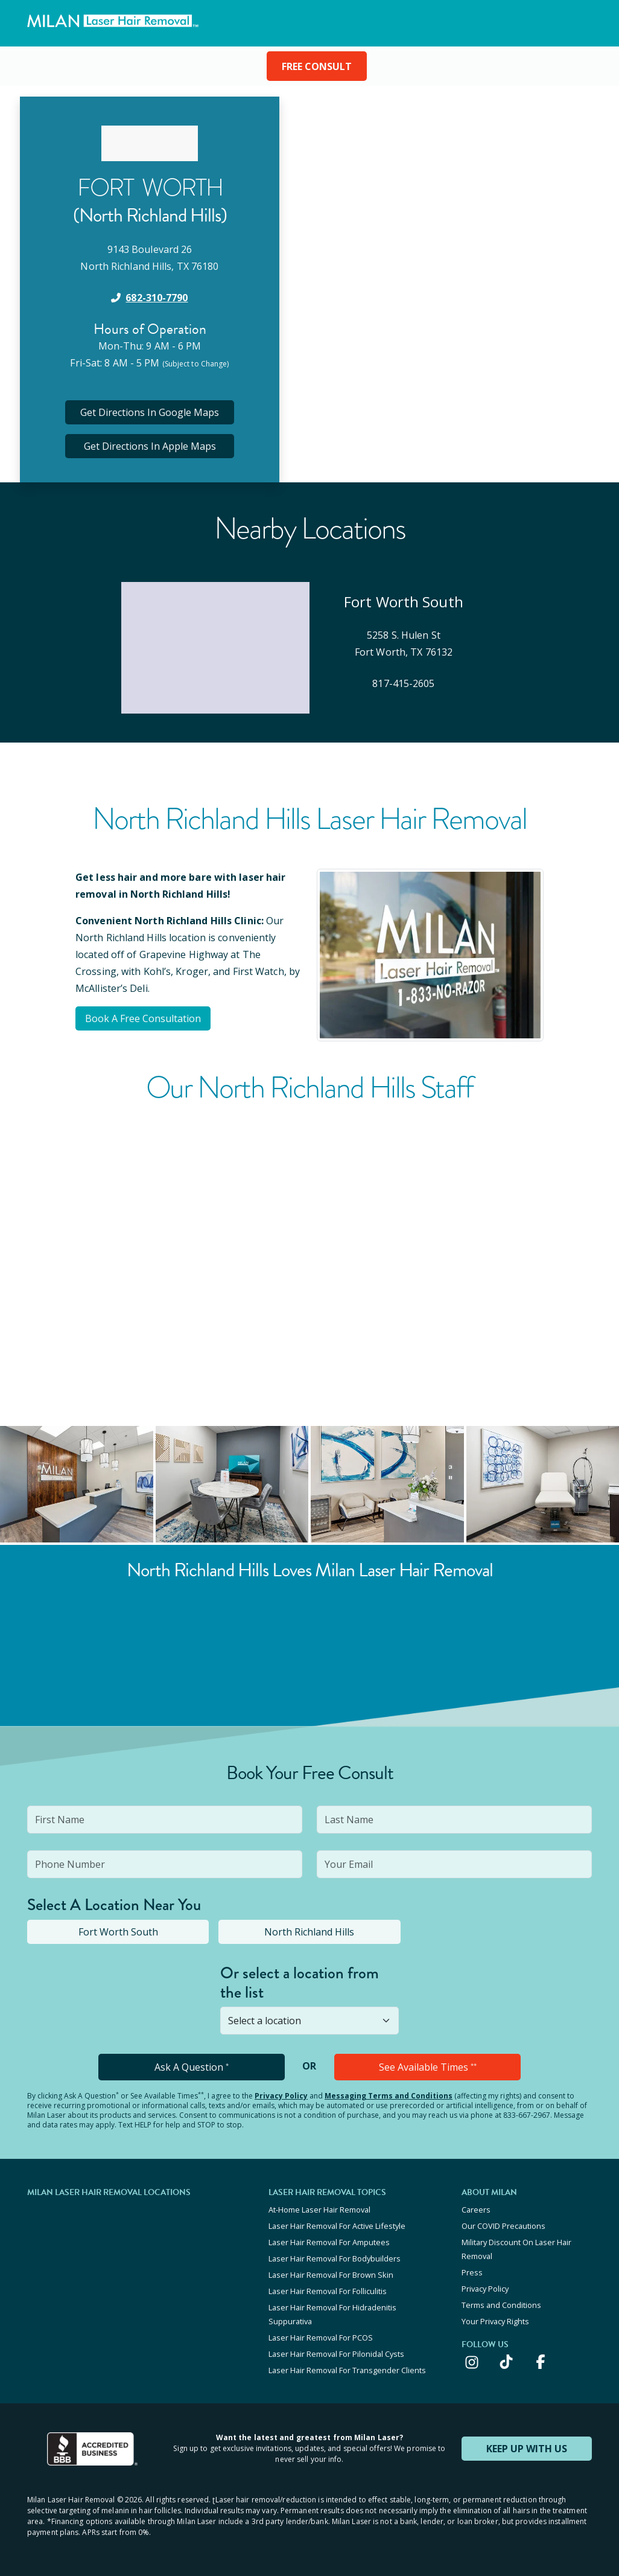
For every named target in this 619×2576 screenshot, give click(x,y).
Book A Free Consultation (143, 1018)
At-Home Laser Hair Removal (319, 2209)
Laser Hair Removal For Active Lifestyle (336, 2225)
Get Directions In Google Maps (149, 412)
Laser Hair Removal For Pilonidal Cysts (336, 2353)
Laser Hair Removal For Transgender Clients (347, 2370)
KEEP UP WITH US (526, 2448)
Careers (476, 2209)
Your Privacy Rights (495, 2321)
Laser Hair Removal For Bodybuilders (334, 2258)
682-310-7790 (156, 297)
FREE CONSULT (317, 66)
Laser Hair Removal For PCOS (320, 2337)
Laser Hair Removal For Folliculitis (327, 2291)
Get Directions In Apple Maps (150, 446)
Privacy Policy (281, 2096)
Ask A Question (191, 2067)
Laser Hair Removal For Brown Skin (330, 2274)
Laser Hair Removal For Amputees (329, 2242)
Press (472, 2272)
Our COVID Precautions (503, 2225)
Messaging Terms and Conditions (388, 2096)
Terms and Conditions (501, 2305)
